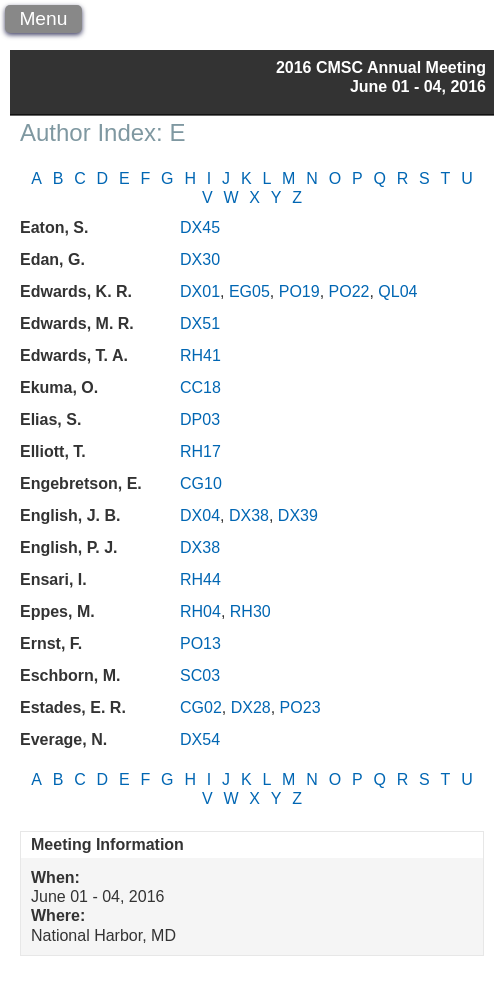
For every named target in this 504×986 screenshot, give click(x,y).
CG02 (201, 707)
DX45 (200, 227)
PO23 (300, 707)
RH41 (200, 355)
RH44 (200, 579)
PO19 (299, 291)
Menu (43, 18)
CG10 (201, 483)
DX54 (200, 739)
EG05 (249, 291)
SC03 (200, 675)
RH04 (200, 611)
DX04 (200, 515)
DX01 (200, 291)
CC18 (200, 387)
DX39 (298, 515)
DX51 (200, 323)
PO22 (349, 291)
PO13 (200, 643)
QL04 (397, 291)
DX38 (249, 515)
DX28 (251, 707)
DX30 (200, 259)
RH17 (200, 451)
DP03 (200, 419)
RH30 (250, 611)
